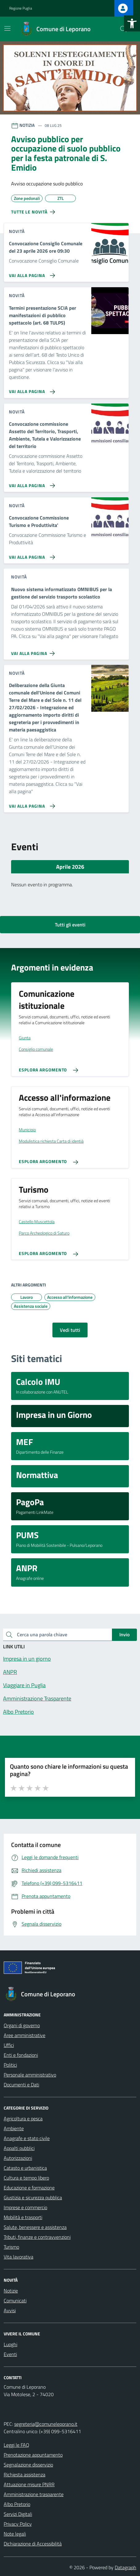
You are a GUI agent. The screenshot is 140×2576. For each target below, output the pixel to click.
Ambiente (14, 2128)
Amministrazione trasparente (34, 2494)
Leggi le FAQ (16, 2445)
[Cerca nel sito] (123, 29)
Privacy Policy (18, 2524)
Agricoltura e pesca (23, 2118)
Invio (124, 1634)
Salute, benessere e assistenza (35, 2227)
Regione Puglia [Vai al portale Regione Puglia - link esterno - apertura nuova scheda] (20, 8)
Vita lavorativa (18, 2256)
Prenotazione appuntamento (33, 2454)
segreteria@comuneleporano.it (45, 2424)
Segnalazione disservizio (28, 2464)
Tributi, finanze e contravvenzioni (37, 2237)
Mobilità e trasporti (23, 2217)
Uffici (9, 2045)
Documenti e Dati (21, 2084)
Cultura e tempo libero (26, 2177)
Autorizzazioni (18, 2158)
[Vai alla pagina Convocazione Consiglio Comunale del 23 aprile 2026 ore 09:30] (30, 273)
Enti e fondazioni (21, 2055)
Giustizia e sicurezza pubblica (33, 2197)
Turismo (11, 2247)
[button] (132, 23)
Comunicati (15, 2300)
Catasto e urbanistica (25, 2168)
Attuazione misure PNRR (29, 2484)
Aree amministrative (24, 2035)
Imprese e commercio (25, 2207)
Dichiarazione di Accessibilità (33, 2543)
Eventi (10, 2354)
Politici (10, 2065)
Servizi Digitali (18, 2514)
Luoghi (10, 2344)
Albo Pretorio (17, 2504)
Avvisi (10, 2310)
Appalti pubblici (19, 2148)
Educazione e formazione (29, 2187)
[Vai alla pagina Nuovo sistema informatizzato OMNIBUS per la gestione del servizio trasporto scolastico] (34, 651)
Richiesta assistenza (24, 2474)
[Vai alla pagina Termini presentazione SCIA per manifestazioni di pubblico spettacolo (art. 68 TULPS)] (30, 389)
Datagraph (125, 2567)
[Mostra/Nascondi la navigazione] (7, 28)
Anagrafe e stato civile (27, 2138)
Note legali (15, 2533)
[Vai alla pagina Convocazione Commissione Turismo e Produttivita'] (30, 555)
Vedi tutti (70, 1330)
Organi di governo (22, 2025)
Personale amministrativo (30, 2074)
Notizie (11, 2290)
